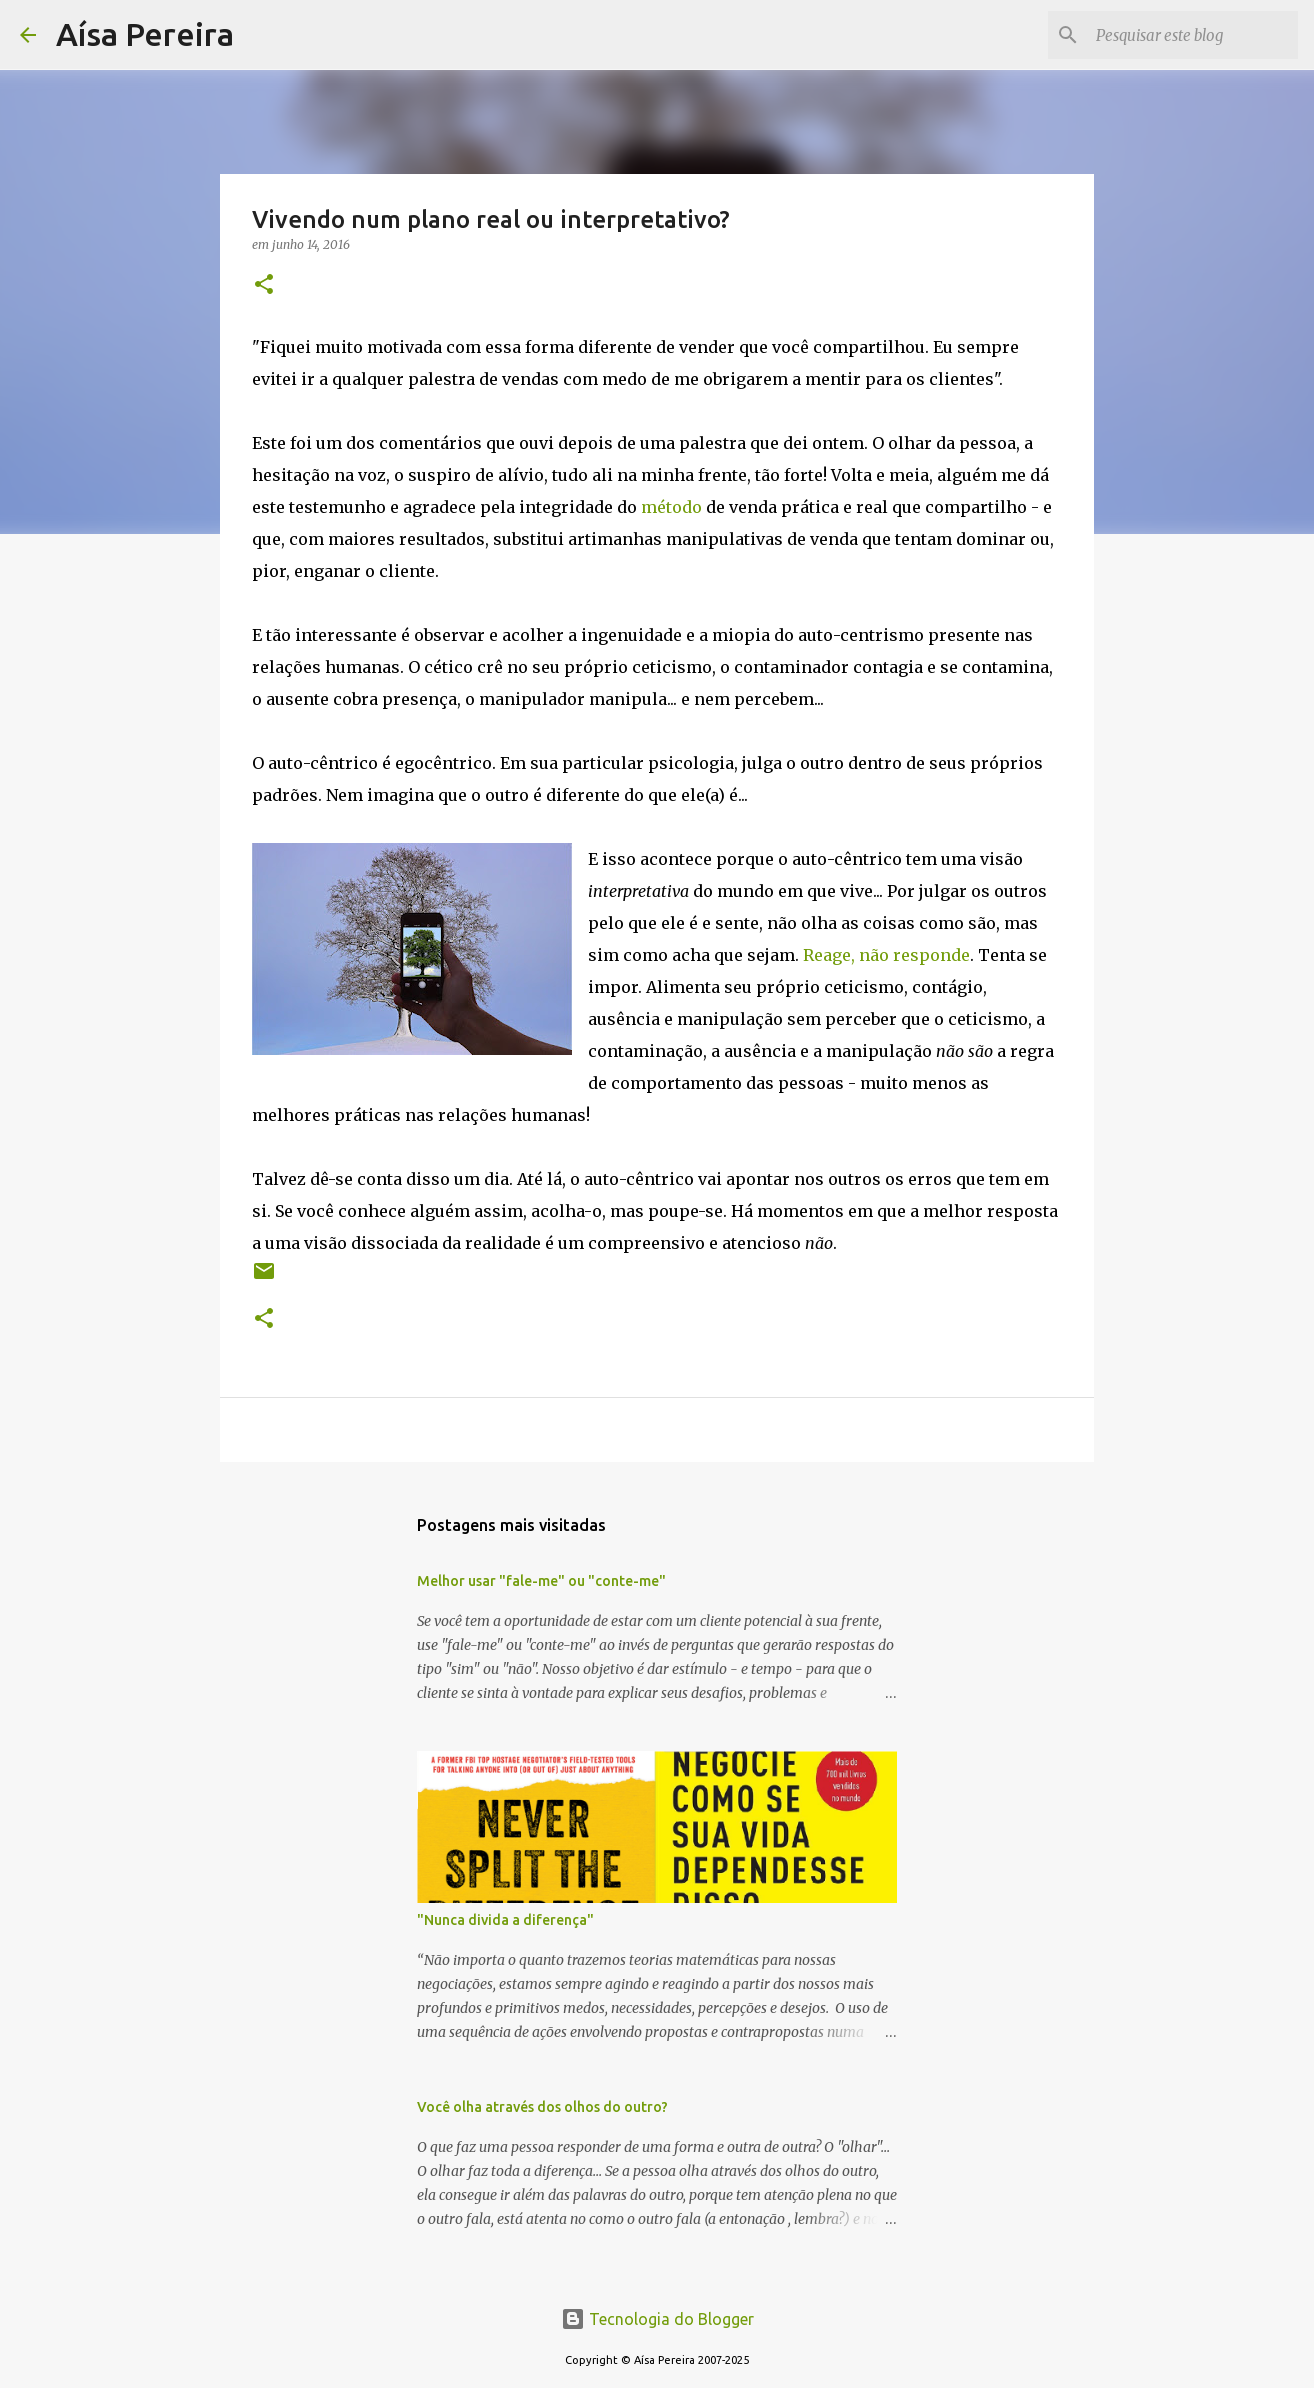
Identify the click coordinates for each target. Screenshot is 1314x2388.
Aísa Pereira (145, 34)
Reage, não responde (886, 955)
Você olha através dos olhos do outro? (542, 2107)
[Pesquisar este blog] (1193, 35)
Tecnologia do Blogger (657, 2319)
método (671, 507)
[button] (264, 285)
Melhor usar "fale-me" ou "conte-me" (541, 1581)
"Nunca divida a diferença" (505, 1920)
